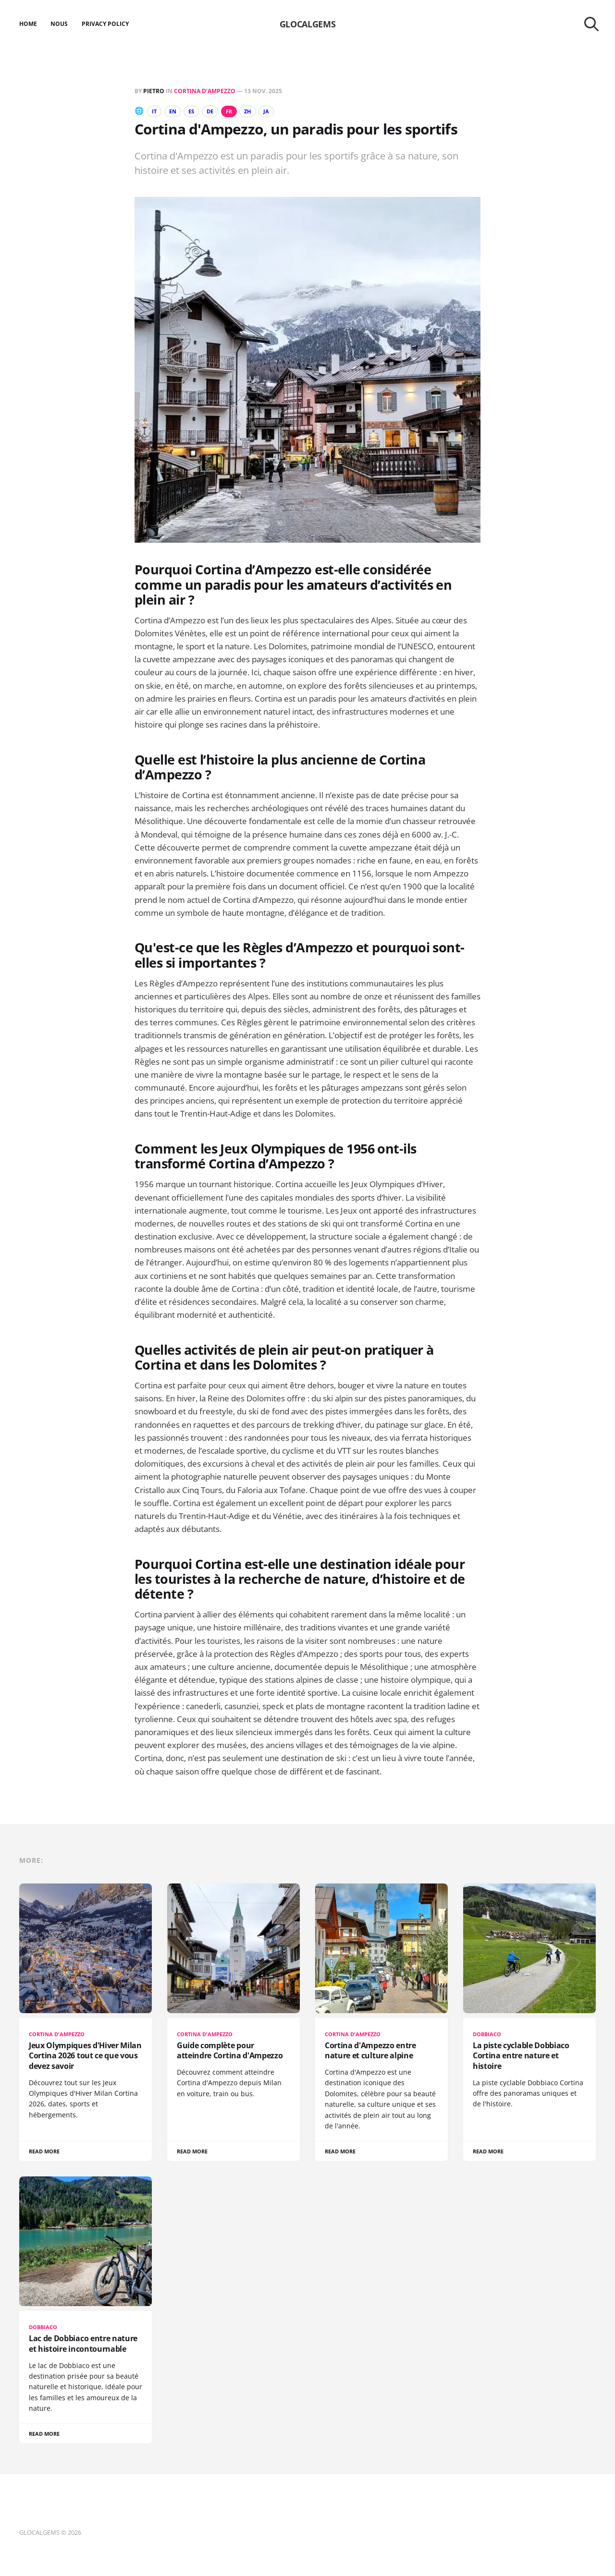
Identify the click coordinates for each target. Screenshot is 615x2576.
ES (197, 111)
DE (217, 111)
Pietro (153, 91)
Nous (59, 24)
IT (155, 111)
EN (176, 111)
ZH (260, 111)
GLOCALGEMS (307, 24)
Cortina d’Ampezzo (204, 91)
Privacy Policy (105, 24)
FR (239, 111)
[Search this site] (591, 24)
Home (28, 24)
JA (280, 111)
